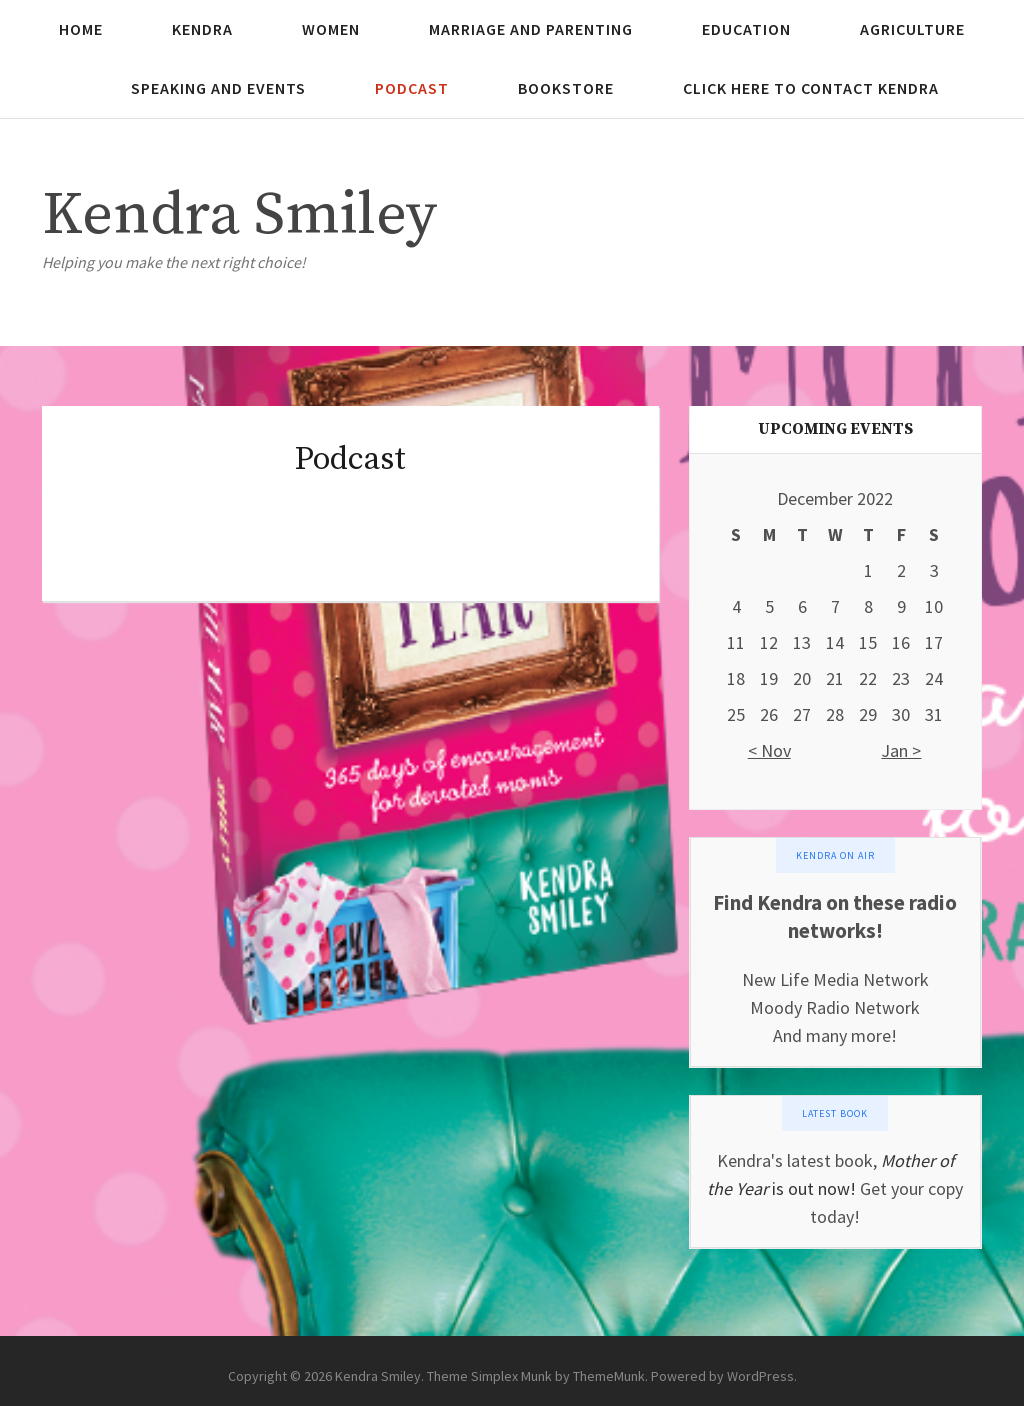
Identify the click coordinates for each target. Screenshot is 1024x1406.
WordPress (760, 1376)
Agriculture (912, 29)
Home (81, 29)
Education (746, 29)
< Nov (769, 750)
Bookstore (566, 88)
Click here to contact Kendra (811, 88)
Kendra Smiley (239, 215)
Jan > (901, 750)
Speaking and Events (218, 88)
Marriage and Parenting (531, 29)
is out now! (812, 1188)
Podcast (412, 88)
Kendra (202, 29)
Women (331, 29)
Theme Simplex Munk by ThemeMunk (536, 1376)
